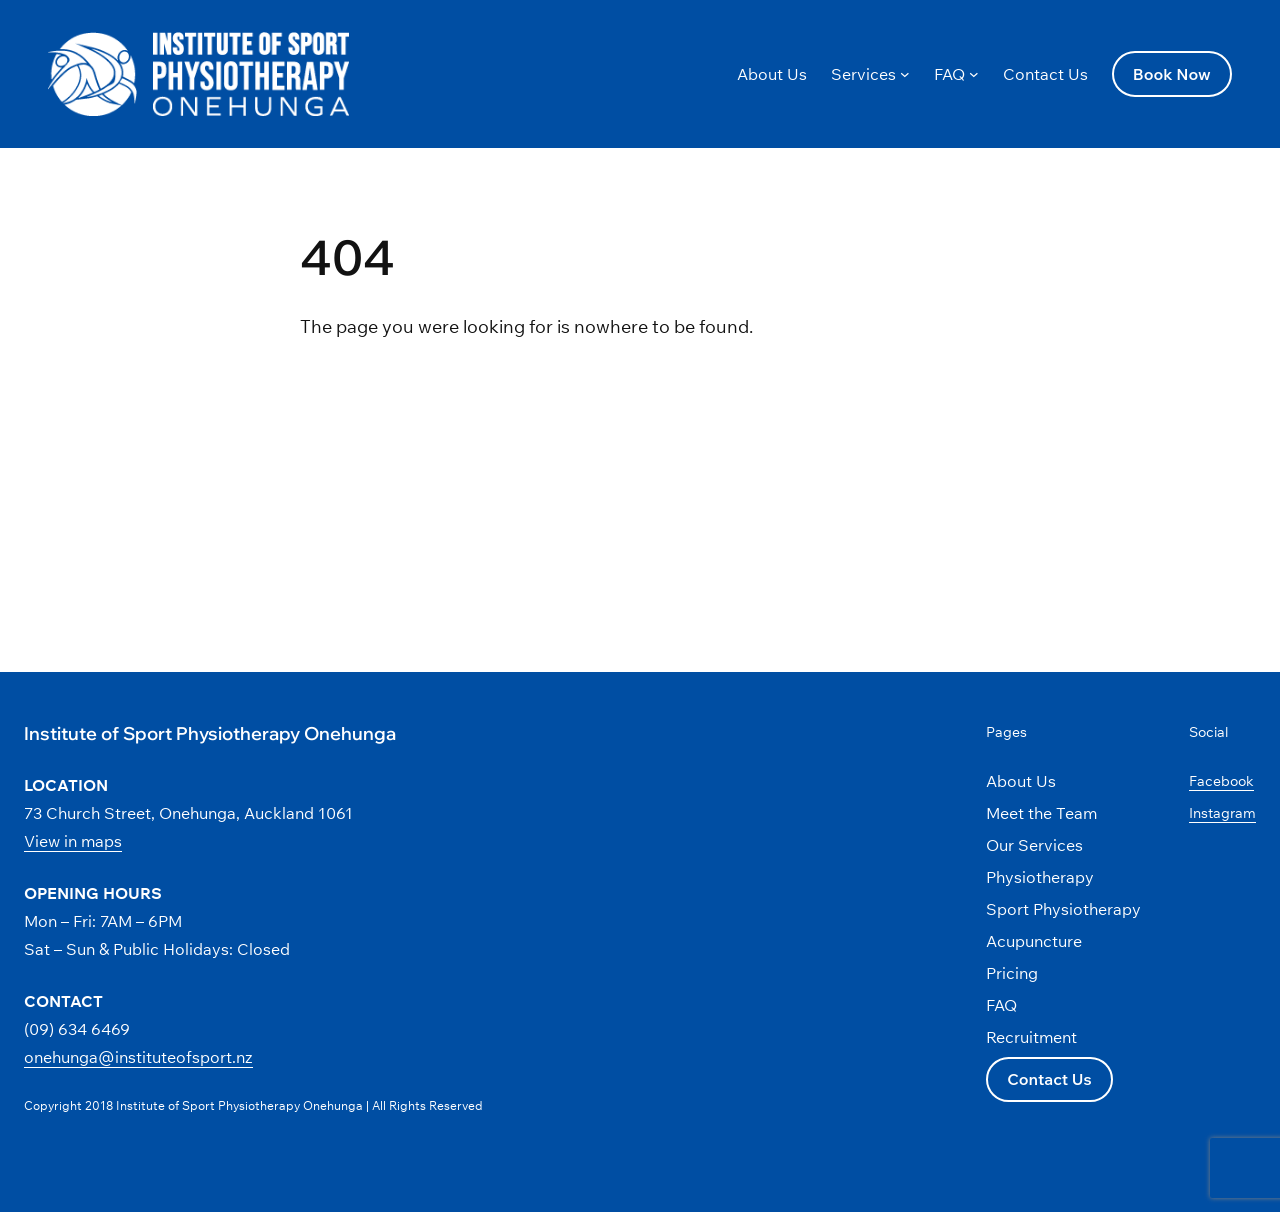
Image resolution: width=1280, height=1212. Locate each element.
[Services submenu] (905, 74)
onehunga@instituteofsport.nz (138, 1057)
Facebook (1221, 781)
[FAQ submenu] (974, 74)
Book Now (1172, 74)
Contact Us (1049, 1079)
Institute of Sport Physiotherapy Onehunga (210, 733)
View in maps (73, 841)
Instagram (1222, 813)
